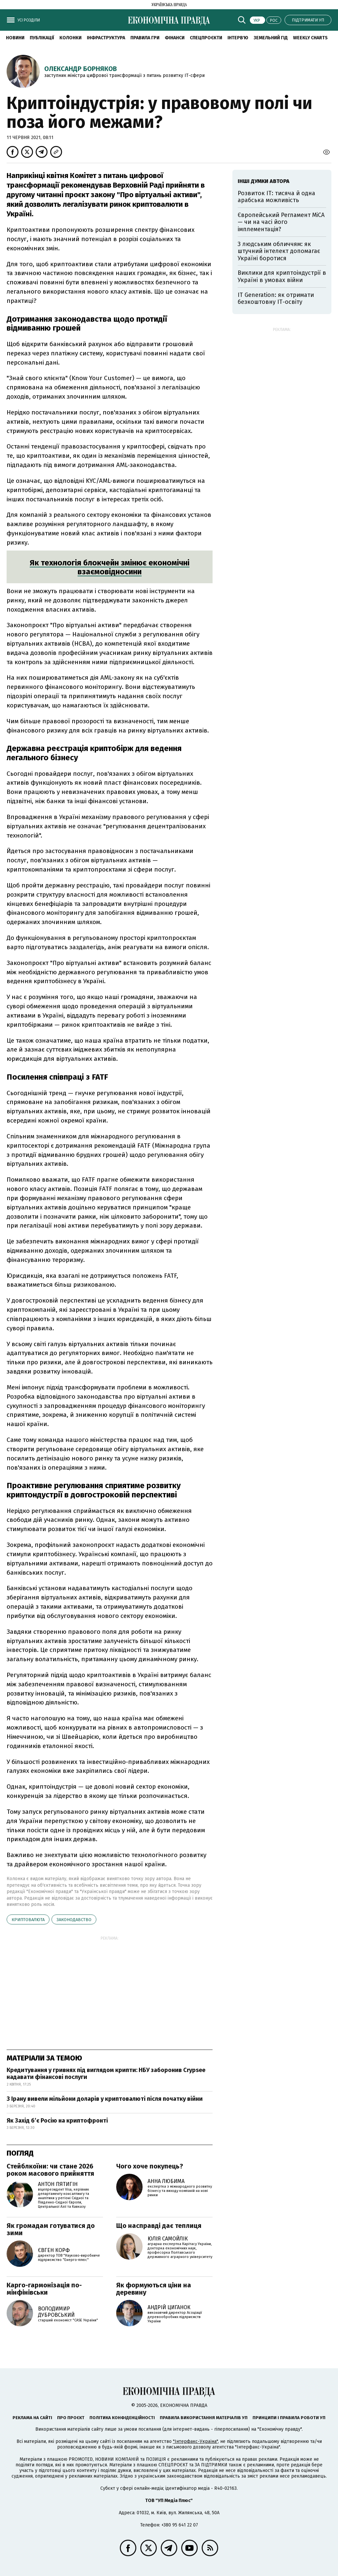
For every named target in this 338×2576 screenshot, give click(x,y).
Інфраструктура (106, 38)
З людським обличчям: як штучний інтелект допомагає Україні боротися (279, 251)
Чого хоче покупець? (149, 2166)
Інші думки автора (263, 181)
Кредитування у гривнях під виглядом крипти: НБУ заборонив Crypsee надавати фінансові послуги (106, 2073)
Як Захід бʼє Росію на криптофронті (57, 2120)
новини (15, 38)
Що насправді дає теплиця (158, 2226)
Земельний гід (271, 38)
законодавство (73, 1919)
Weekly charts (310, 38)
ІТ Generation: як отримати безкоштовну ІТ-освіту (276, 298)
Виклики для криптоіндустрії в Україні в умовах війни (282, 276)
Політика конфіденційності (122, 2417)
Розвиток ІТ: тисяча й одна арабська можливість (276, 197)
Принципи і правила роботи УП (289, 2417)
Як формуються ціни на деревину (153, 2288)
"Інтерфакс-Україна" (195, 2441)
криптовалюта (28, 1919)
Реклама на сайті (32, 2417)
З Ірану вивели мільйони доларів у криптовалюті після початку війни (105, 2098)
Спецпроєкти (206, 38)
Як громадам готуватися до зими (51, 2229)
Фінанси (175, 38)
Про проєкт (70, 2417)
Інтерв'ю (237, 38)
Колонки (70, 38)
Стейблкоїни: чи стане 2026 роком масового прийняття (50, 2169)
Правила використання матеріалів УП (204, 2417)
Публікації (42, 38)
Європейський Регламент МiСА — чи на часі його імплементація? (281, 222)
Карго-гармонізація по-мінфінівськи (44, 2288)
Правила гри (144, 38)
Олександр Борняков (80, 69)
